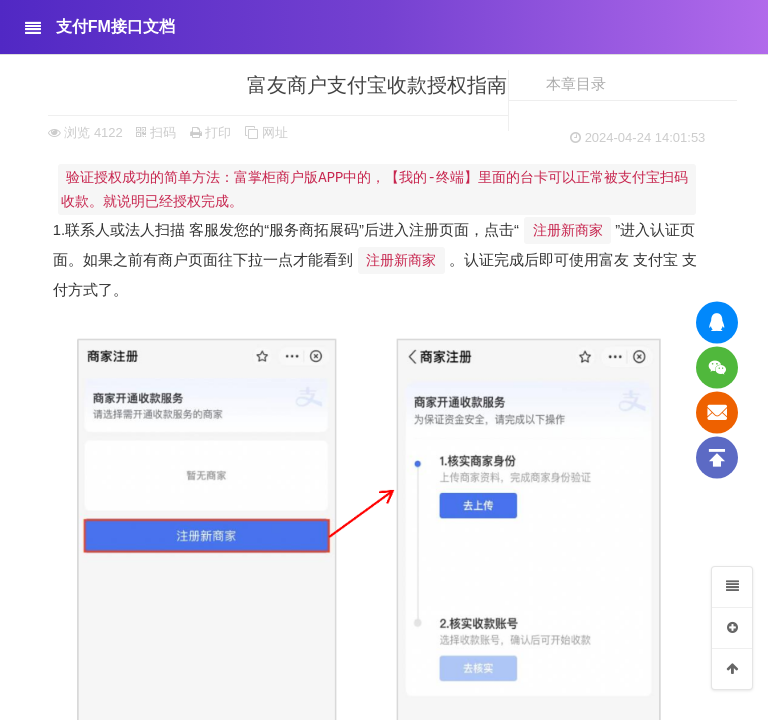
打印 (211, 132)
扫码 (156, 132)
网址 (266, 132)
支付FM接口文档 (115, 26)
